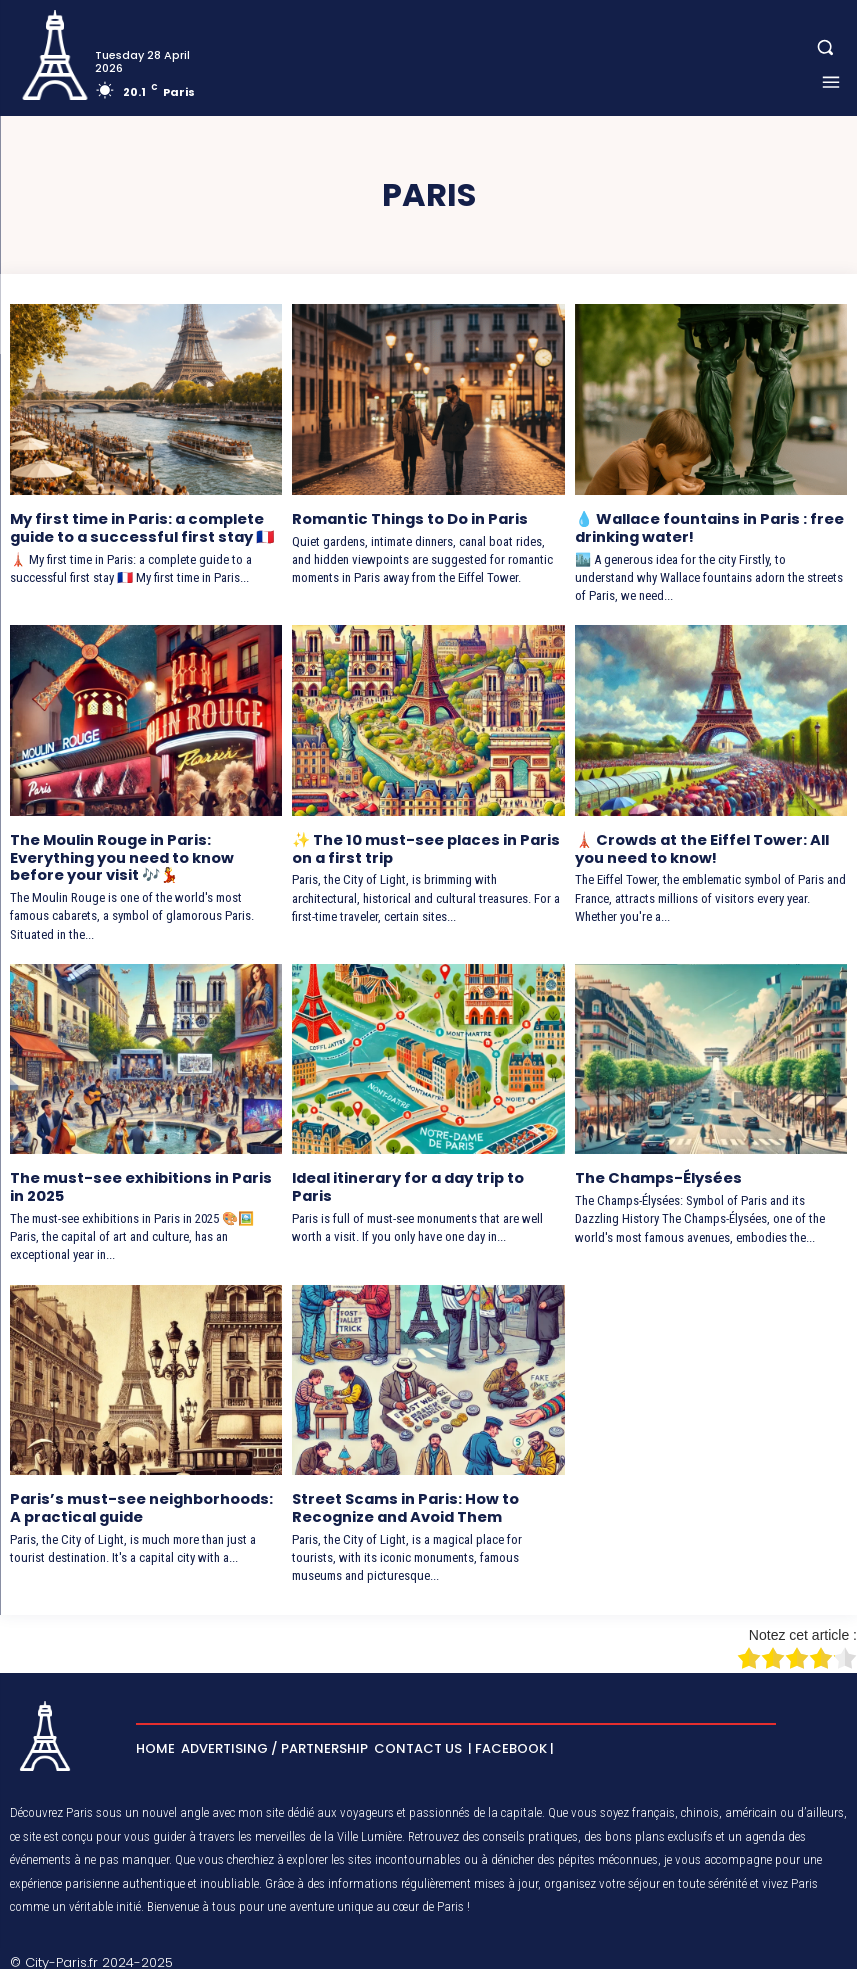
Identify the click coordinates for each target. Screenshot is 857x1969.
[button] (825, 47)
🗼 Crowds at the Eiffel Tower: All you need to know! (699, 845)
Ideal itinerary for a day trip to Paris (408, 1180)
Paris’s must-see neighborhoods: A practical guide (144, 1499)
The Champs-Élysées (655, 1172)
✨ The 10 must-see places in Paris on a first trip (421, 845)
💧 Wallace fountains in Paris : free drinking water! (706, 526)
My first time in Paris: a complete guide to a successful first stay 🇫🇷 (138, 526)
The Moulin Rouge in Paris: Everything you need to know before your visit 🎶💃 (121, 854)
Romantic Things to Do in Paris (407, 518)
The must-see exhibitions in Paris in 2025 (146, 1180)
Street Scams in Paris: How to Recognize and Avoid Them (402, 1499)
